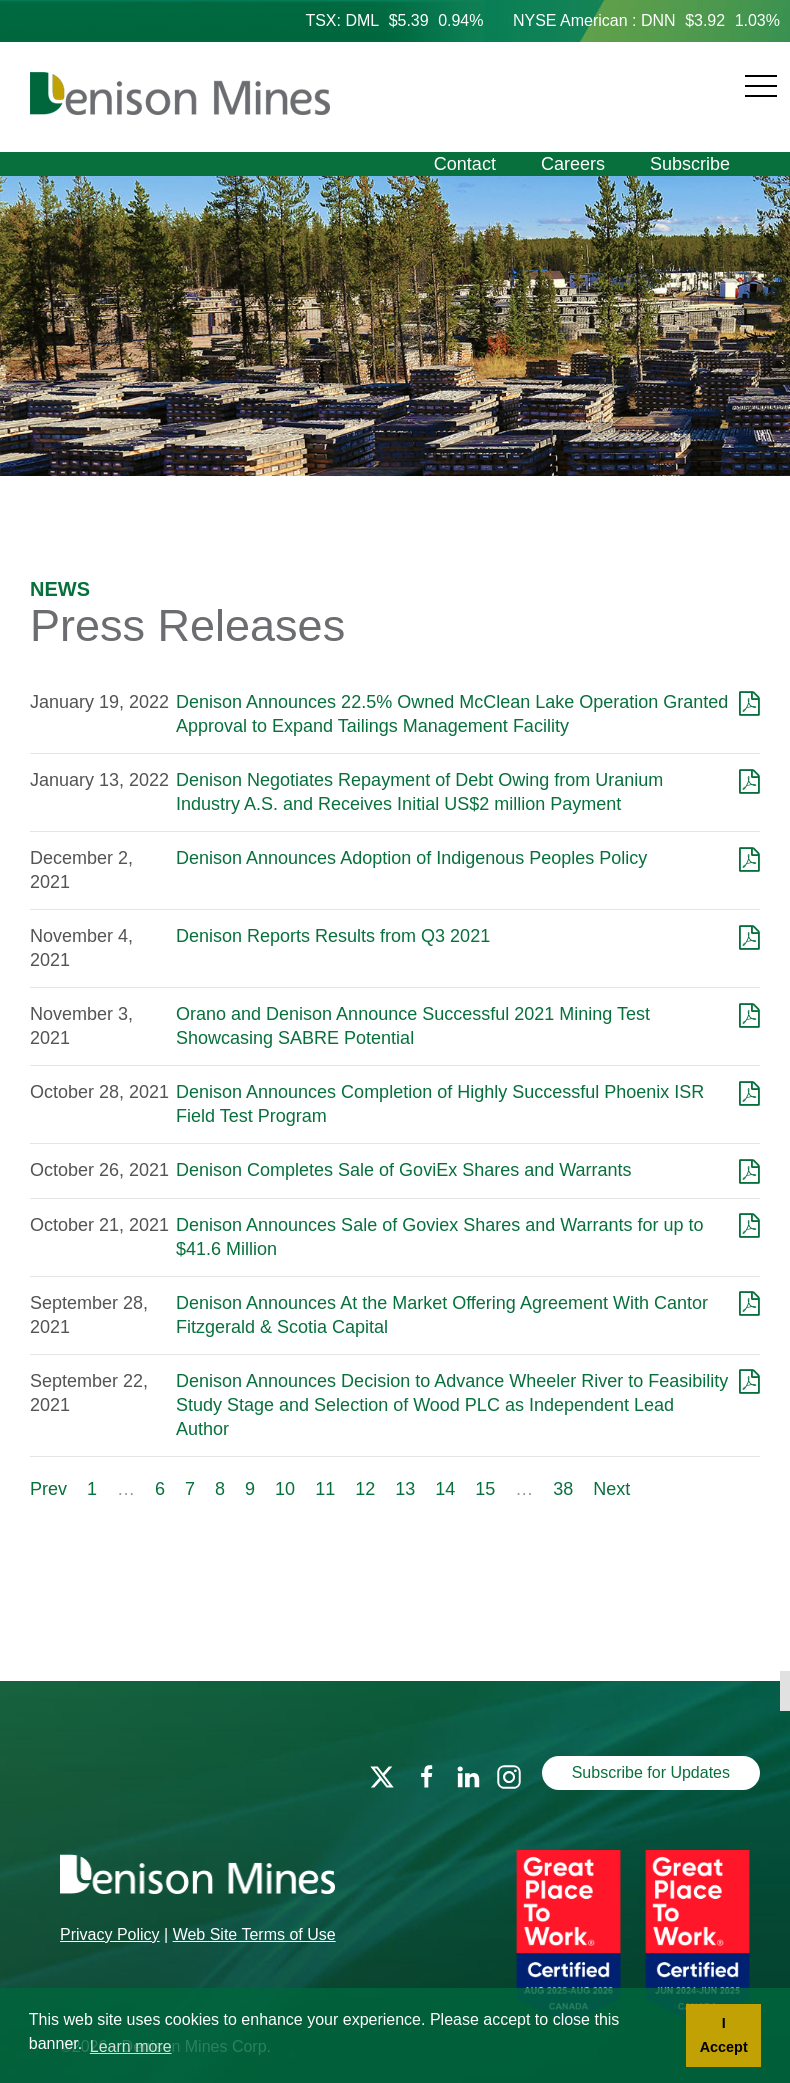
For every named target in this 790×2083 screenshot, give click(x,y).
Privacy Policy (110, 1934)
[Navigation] (555, 74)
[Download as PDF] (749, 702)
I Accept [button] (724, 2035)
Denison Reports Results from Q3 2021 (333, 936)
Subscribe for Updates (651, 1772)
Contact (465, 164)
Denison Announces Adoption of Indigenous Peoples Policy (411, 858)
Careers (573, 164)
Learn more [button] (131, 2046)
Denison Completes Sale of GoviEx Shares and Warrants (404, 1170)
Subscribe (690, 164)
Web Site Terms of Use (254, 1934)
